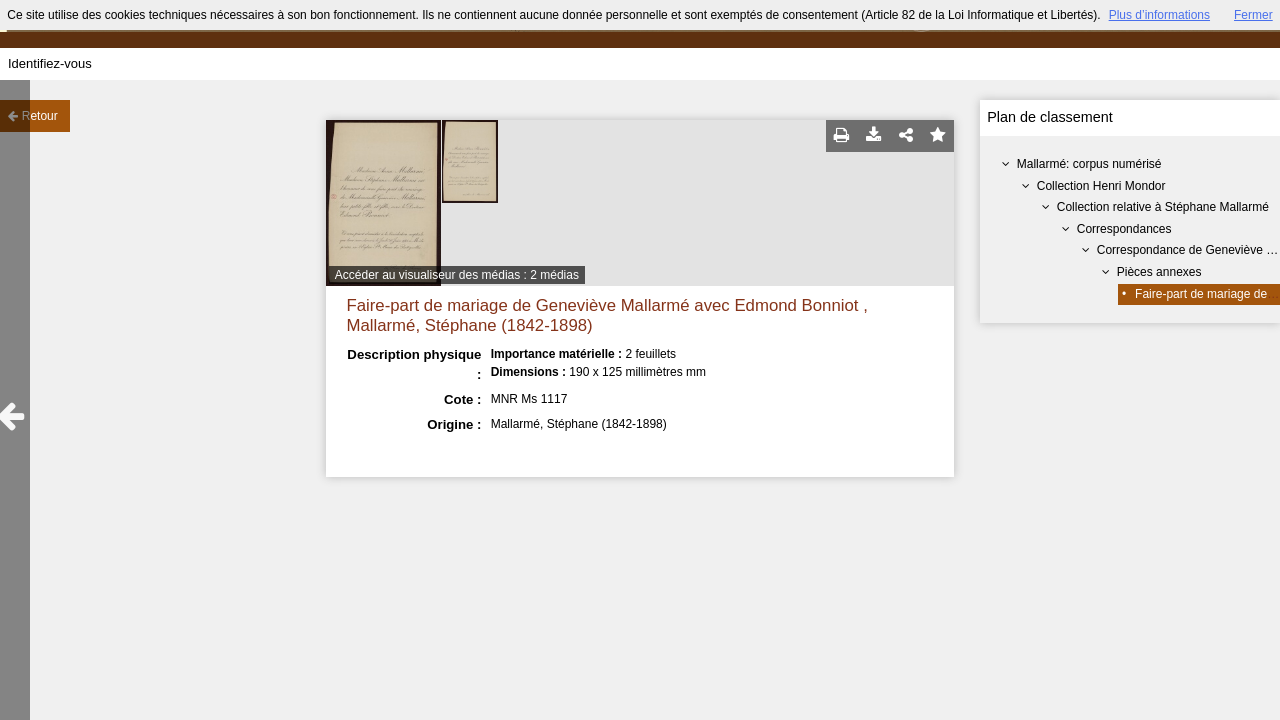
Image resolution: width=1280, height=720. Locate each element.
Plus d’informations (1159, 15)
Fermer (1253, 15)
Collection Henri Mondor (1101, 186)
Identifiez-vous (50, 63)
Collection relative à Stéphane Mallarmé (1163, 207)
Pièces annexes (1159, 272)
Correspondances (1124, 229)
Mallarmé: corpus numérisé (1089, 164)
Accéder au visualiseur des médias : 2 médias (457, 275)
